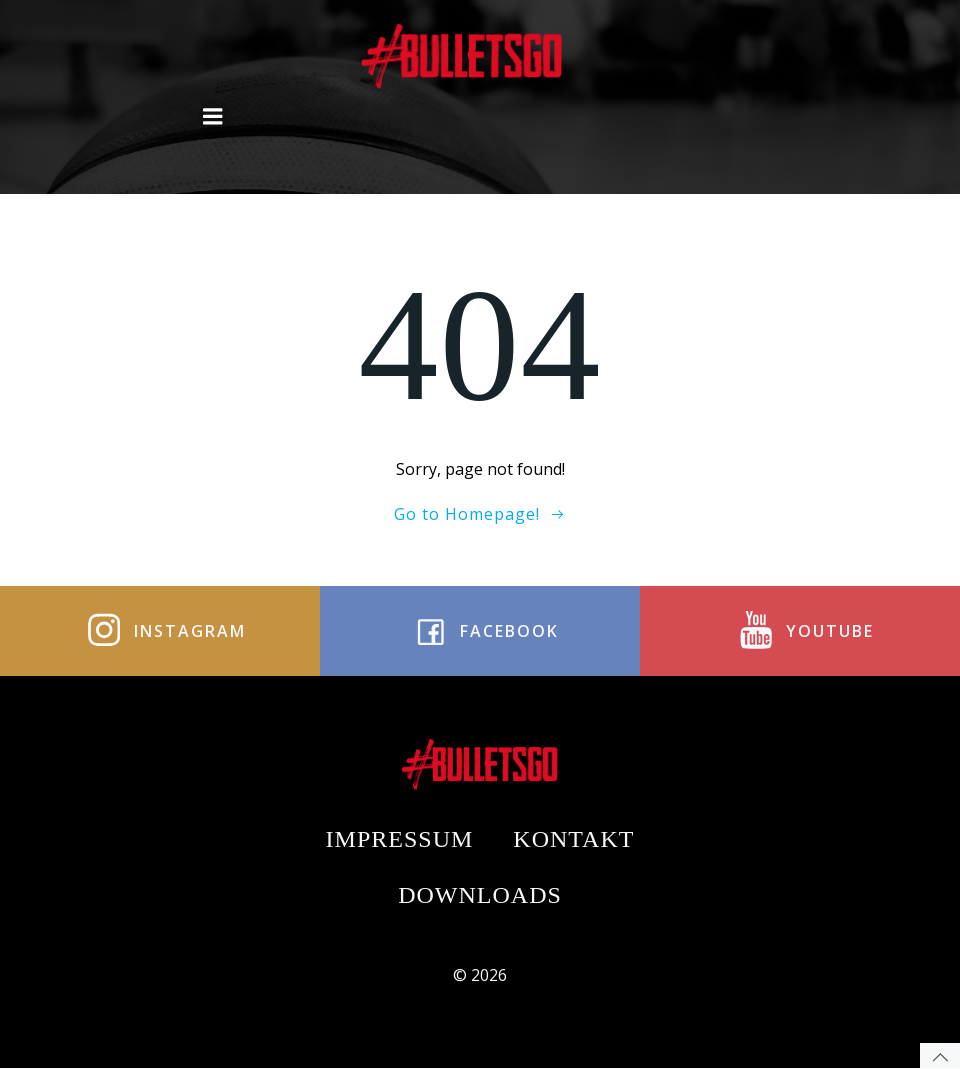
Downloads (480, 895)
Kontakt (573, 839)
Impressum (400, 839)
